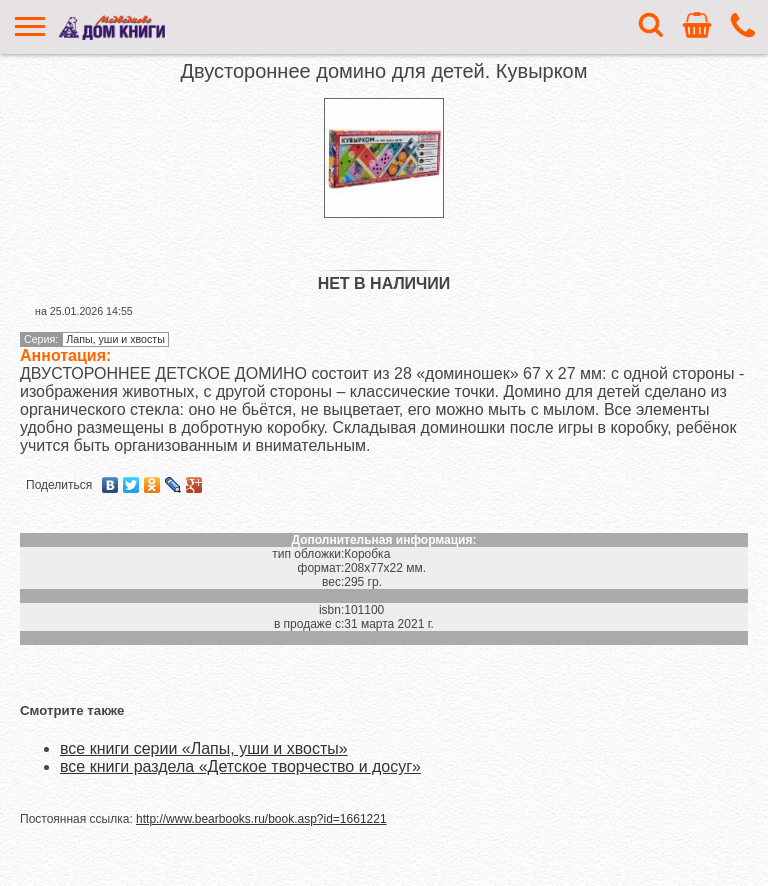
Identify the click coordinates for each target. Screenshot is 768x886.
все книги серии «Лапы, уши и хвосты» (204, 748)
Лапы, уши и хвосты (115, 339)
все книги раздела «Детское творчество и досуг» (240, 766)
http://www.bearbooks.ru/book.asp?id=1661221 (261, 819)
